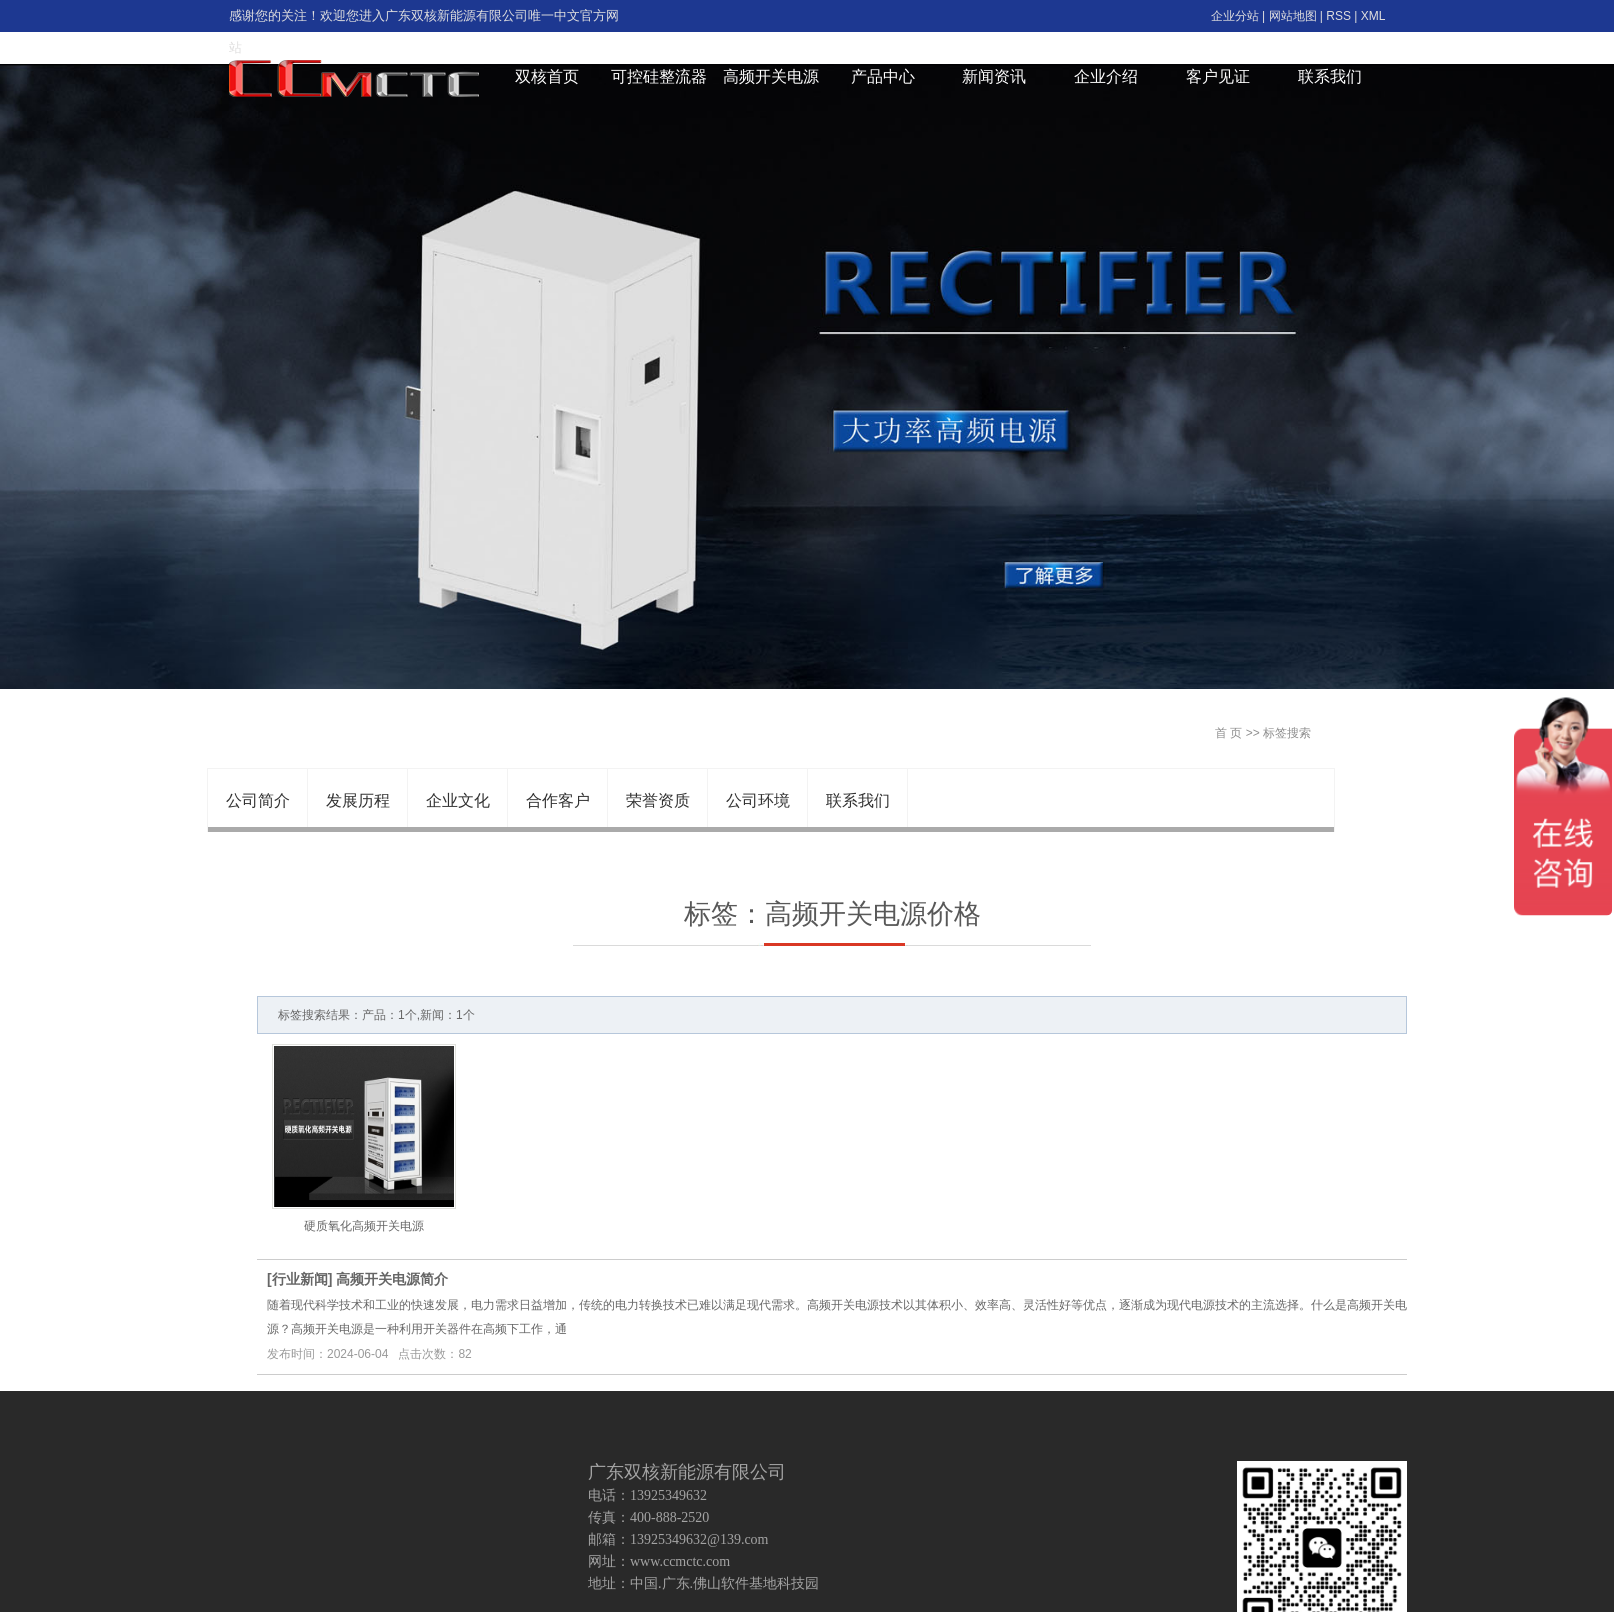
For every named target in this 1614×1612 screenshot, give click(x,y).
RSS (1338, 16)
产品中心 (883, 76)
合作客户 (558, 800)
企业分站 (1235, 16)
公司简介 (258, 800)
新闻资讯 (994, 76)
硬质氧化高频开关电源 (364, 1226)
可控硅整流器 (659, 76)
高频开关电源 (771, 76)
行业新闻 (300, 1279)
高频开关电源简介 (392, 1279)
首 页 (1228, 733)
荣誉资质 (658, 800)
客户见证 (1218, 76)
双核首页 (547, 76)
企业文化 (458, 800)
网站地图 (1293, 16)
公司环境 (758, 800)
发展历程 (358, 800)
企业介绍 (1106, 76)
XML (1373, 16)
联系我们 (1330, 76)
